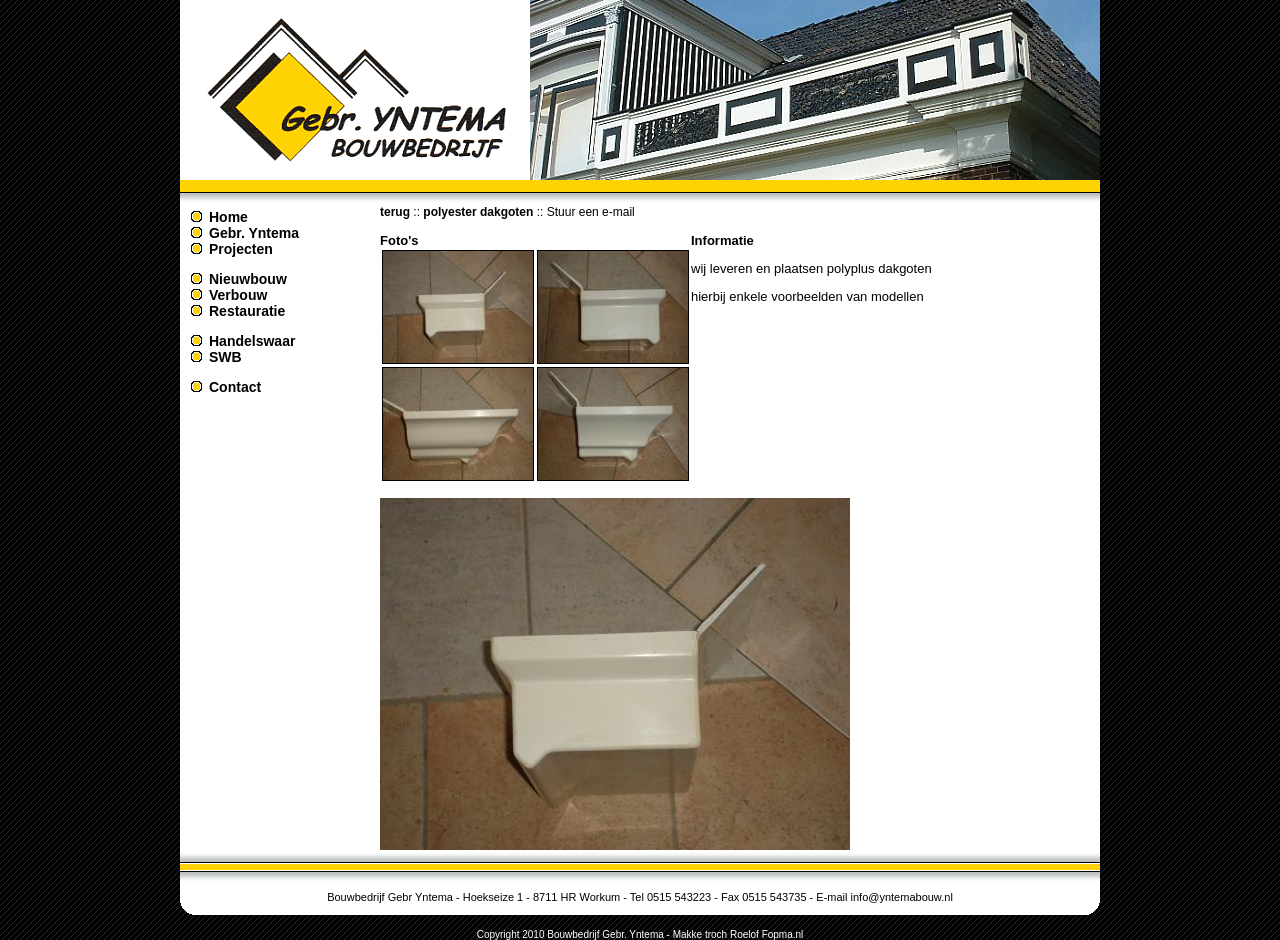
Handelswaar (252, 341)
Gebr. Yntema (254, 233)
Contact (235, 387)
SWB (225, 357)
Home (228, 217)
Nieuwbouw (248, 279)
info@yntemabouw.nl (902, 897)
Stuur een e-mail (591, 212)
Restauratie (247, 311)
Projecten (241, 249)
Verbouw (238, 295)
